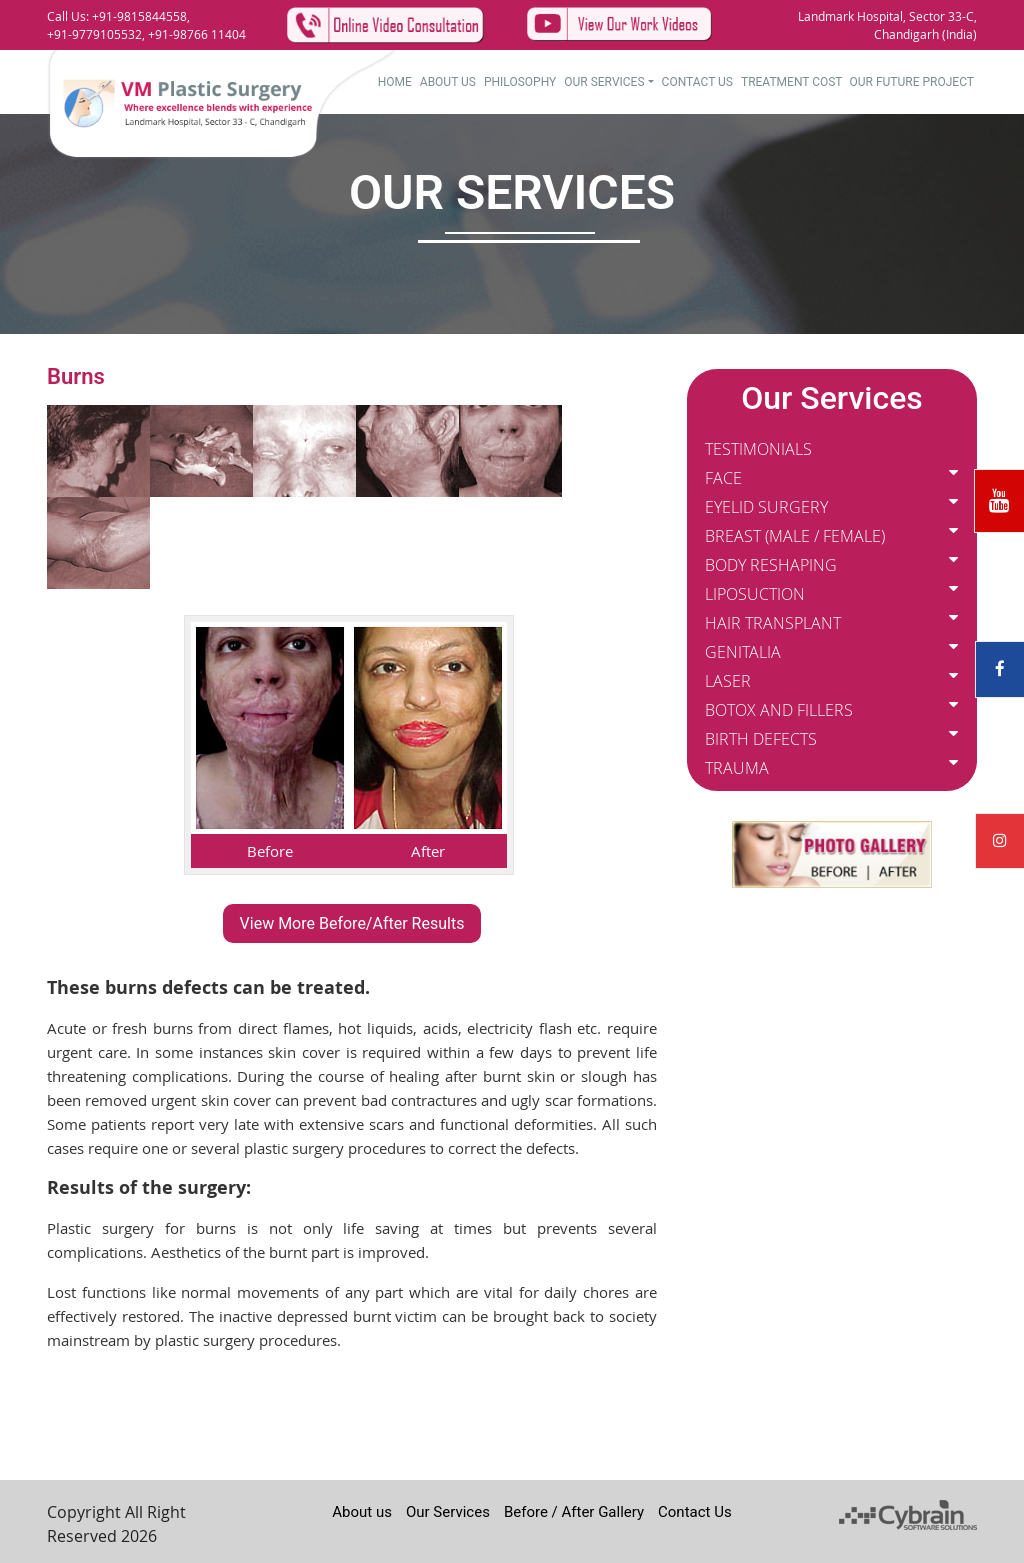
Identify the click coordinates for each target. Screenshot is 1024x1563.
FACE (723, 478)
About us (362, 1512)
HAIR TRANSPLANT (773, 623)
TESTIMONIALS (758, 449)
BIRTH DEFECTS (761, 739)
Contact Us (697, 82)
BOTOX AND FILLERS (779, 710)
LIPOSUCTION (755, 594)
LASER (728, 681)
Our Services (604, 82)
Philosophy (520, 82)
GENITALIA (743, 652)
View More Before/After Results (352, 923)
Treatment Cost (792, 82)
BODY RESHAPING (771, 565)
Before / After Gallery (574, 1512)
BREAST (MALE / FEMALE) (795, 536)
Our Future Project (912, 82)
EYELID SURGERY (766, 507)
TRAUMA (737, 768)
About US (448, 82)
